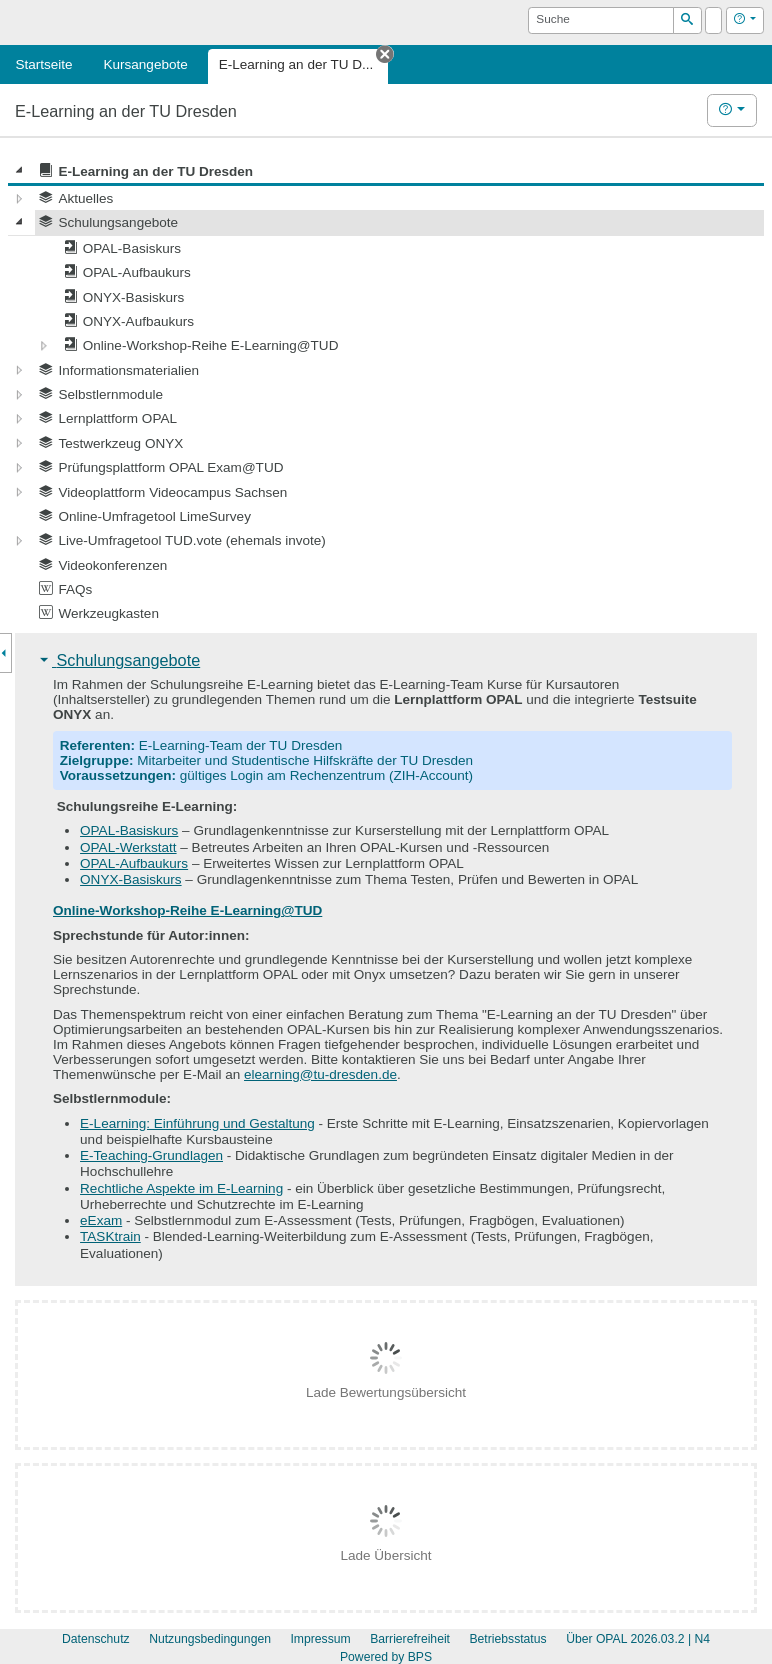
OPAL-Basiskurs (129, 830)
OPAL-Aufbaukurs (134, 863)
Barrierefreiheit (410, 1639)
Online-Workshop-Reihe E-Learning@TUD (187, 910)
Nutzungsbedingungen (210, 1639)
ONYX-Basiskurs (131, 879)
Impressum (320, 1639)
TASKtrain (110, 1236)
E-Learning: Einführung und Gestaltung (197, 1123)
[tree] (386, 392)
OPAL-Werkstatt (128, 847)
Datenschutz (96, 1639)
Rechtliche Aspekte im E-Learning (181, 1188)
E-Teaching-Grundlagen (151, 1155)
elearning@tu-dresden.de (320, 1074)
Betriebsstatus (507, 1639)
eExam (101, 1220)
